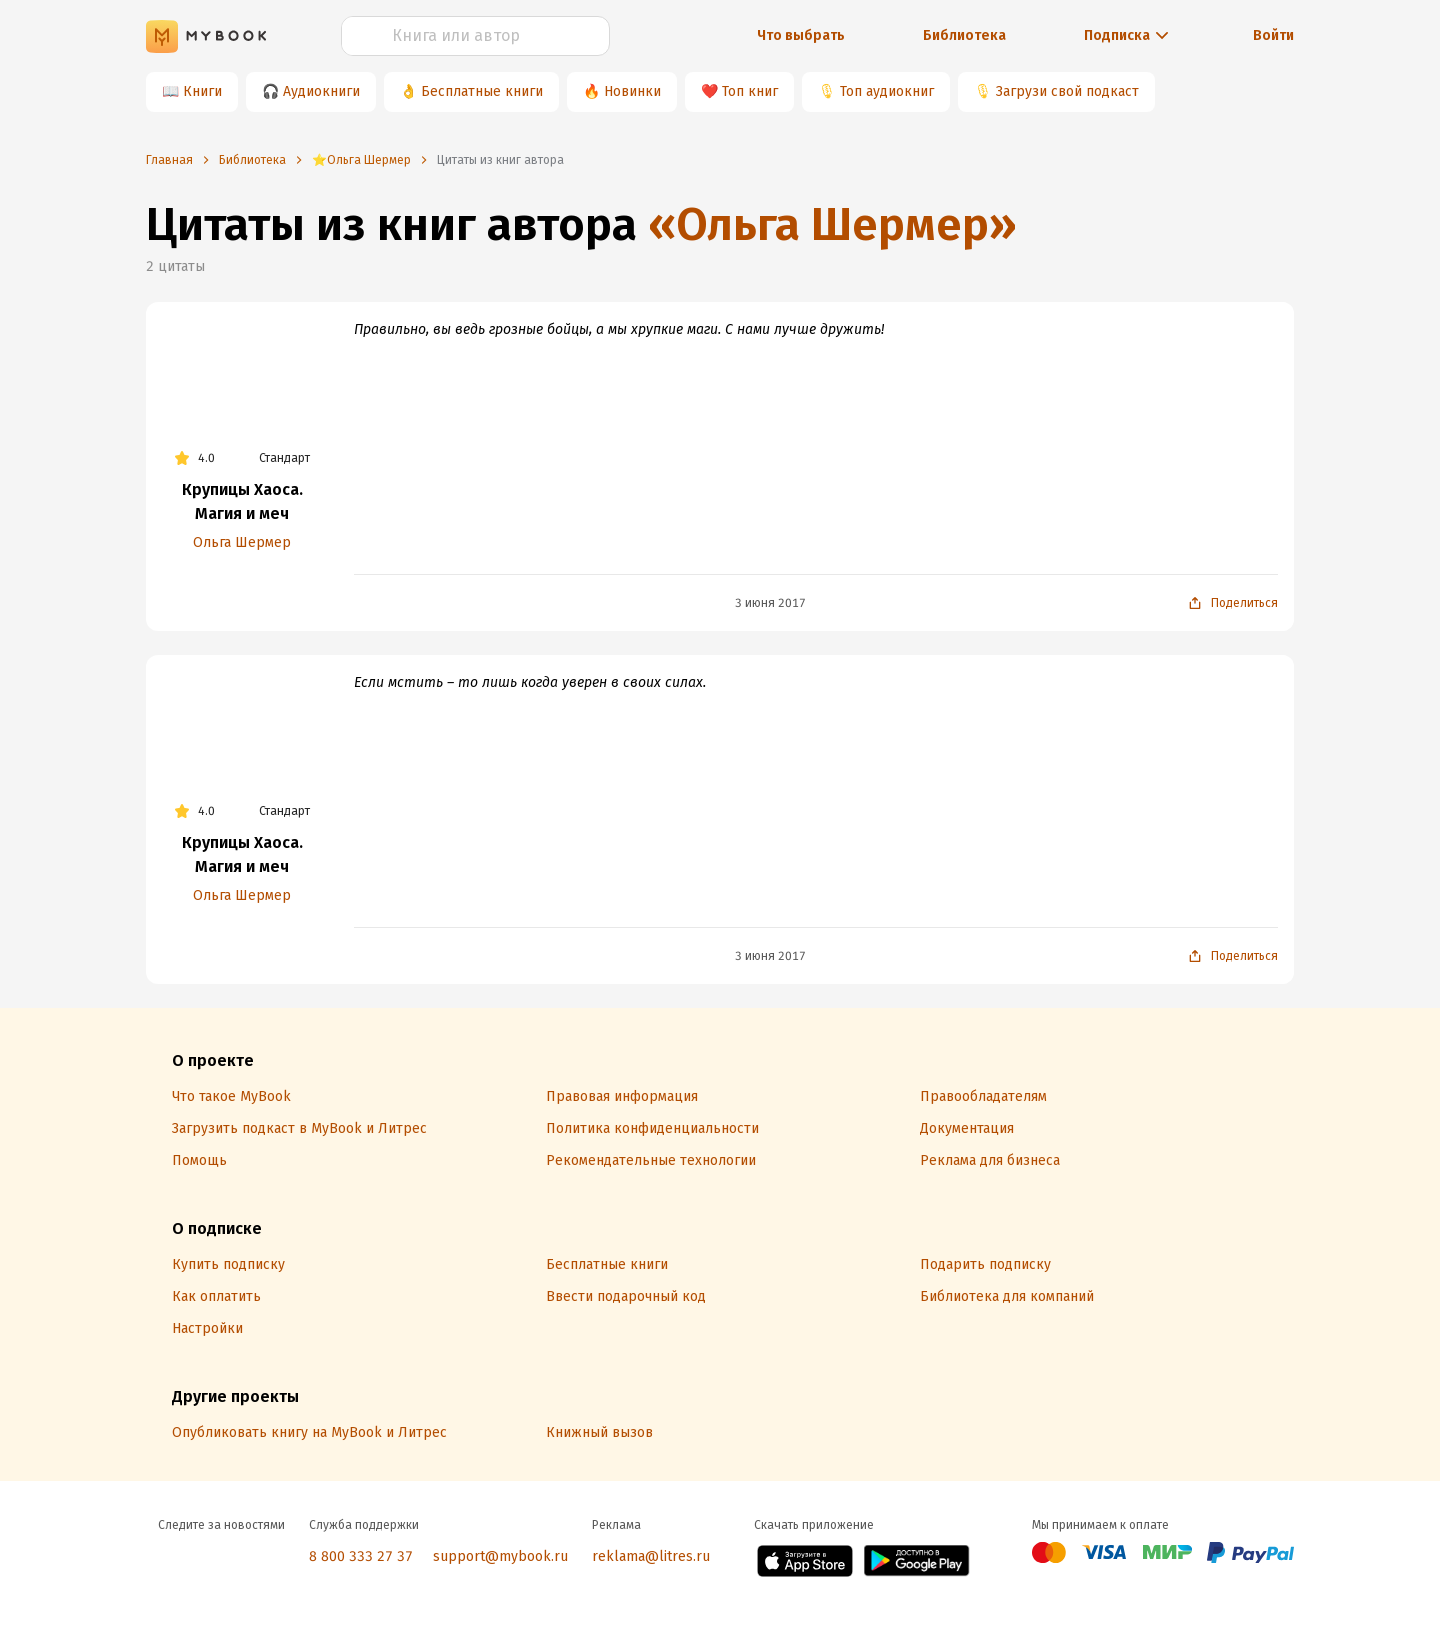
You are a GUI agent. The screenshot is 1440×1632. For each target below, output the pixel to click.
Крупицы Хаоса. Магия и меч (242, 501)
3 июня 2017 (770, 603)
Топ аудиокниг (887, 91)
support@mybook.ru (500, 1556)
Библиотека (964, 35)
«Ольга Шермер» (832, 224)
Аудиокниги (321, 91)
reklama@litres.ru (651, 1556)
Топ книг (750, 91)
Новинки (632, 91)
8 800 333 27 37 (361, 1556)
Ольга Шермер (242, 542)
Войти (1273, 35)
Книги (202, 91)
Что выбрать (801, 35)
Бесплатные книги (482, 91)
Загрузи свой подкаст (1067, 91)
